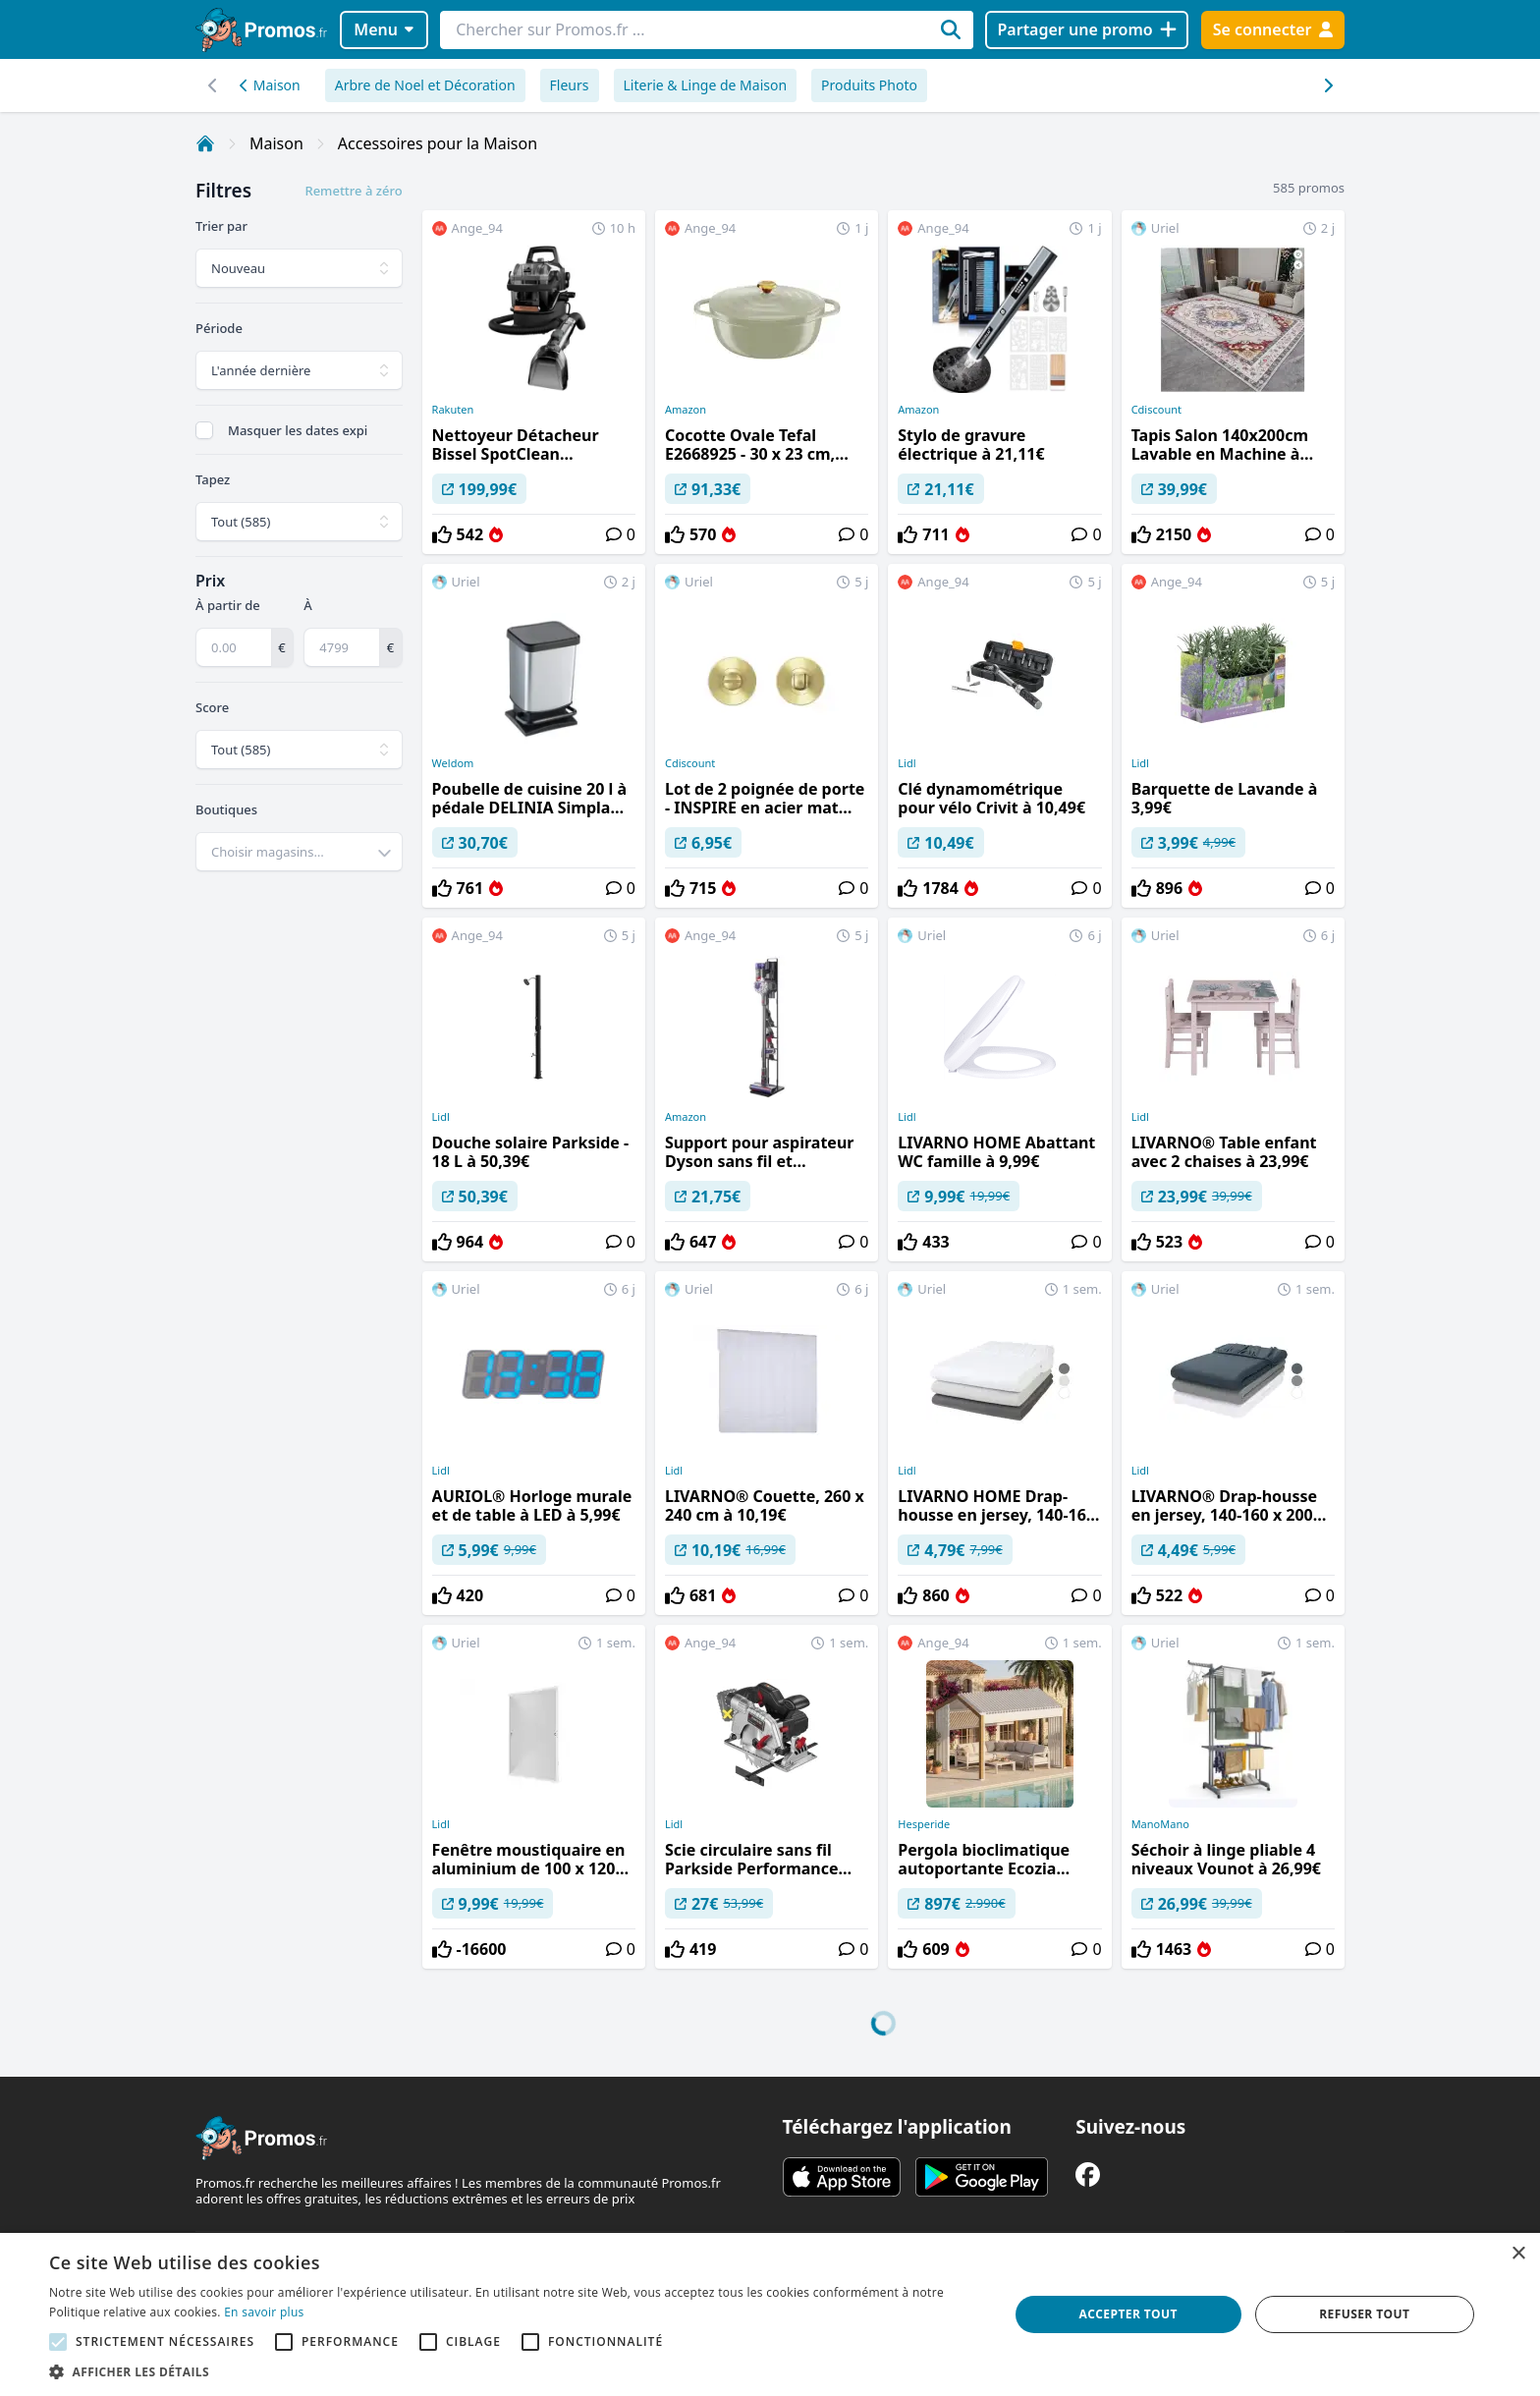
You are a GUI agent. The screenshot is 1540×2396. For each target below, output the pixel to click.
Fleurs (569, 85)
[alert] (770, 2314)
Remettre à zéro (353, 190)
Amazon (685, 410)
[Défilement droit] (212, 85)
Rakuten (453, 410)
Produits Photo (869, 85)
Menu (383, 29)
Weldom (453, 763)
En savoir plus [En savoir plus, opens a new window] (263, 2312)
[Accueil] (205, 143)
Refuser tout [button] (1364, 2314)
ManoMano (1160, 1824)
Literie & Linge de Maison (706, 85)
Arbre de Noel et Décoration (425, 85)
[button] (514, 2371)
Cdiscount (1156, 410)
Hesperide (924, 1824)
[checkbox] (204, 430)
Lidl (906, 763)
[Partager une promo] (1086, 30)
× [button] (1518, 2254)
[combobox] (299, 851)
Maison (270, 85)
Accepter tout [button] (1128, 2314)
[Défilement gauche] (1327, 85)
